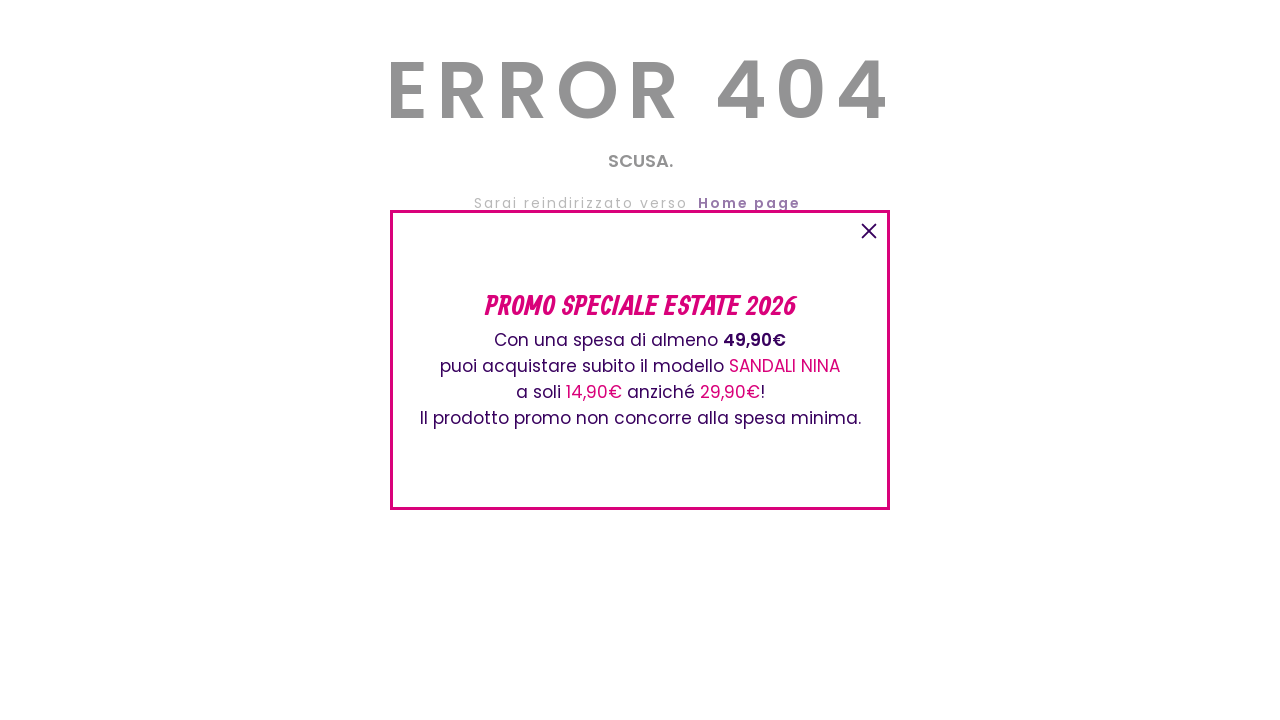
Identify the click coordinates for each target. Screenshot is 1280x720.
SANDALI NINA (784, 366)
